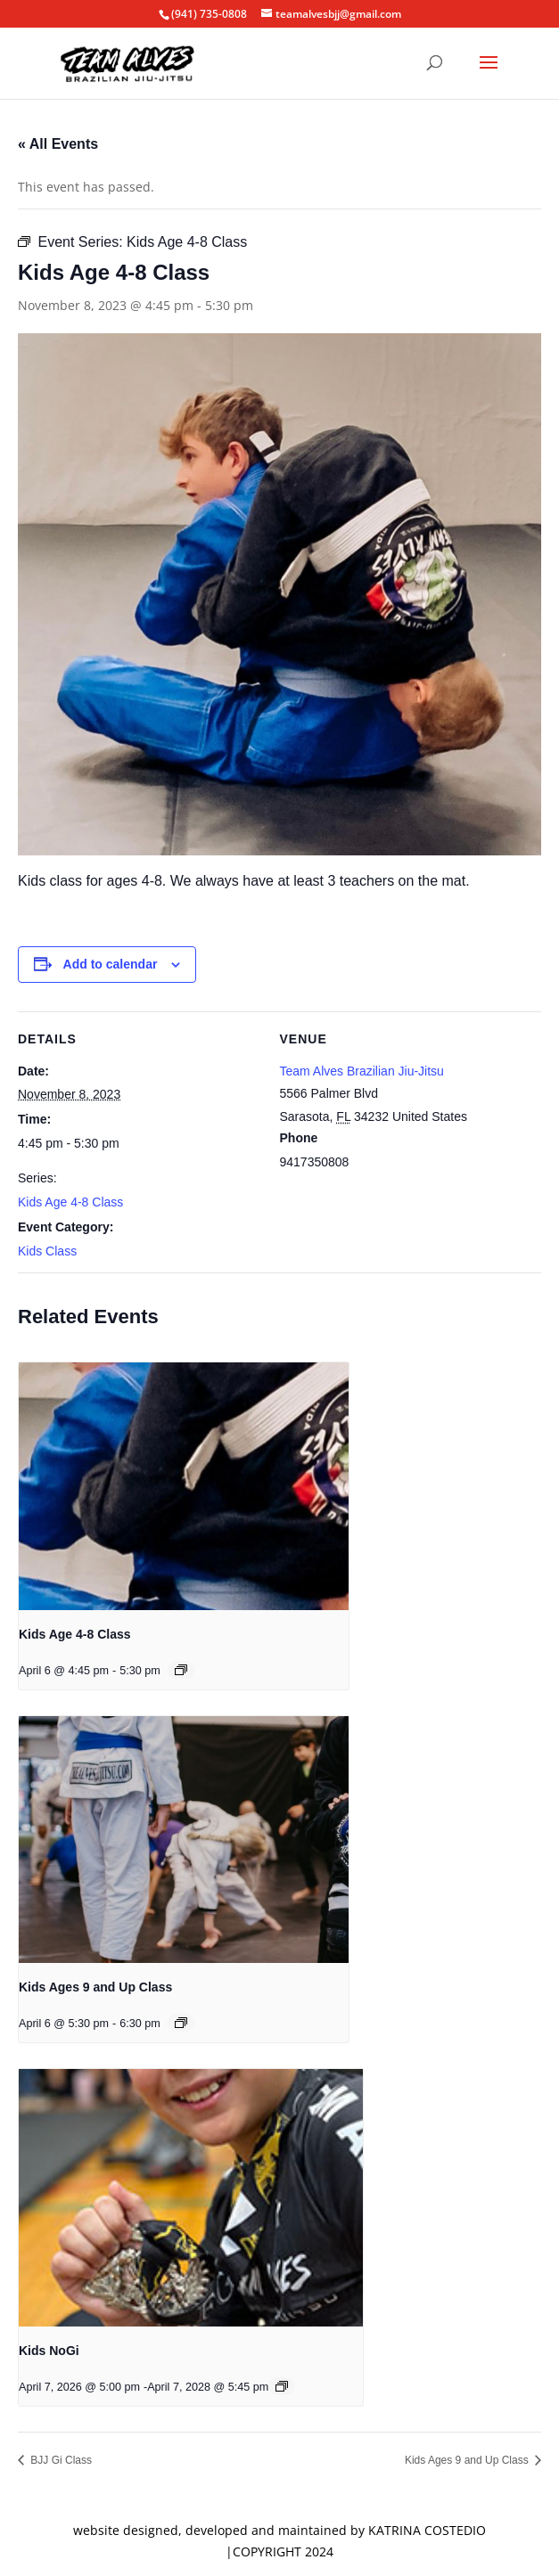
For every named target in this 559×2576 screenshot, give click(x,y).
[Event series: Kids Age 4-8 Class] (181, 1669)
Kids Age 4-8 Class (70, 1202)
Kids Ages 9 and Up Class (95, 1987)
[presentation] (184, 1486)
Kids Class (47, 1251)
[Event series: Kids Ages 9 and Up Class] (181, 2022)
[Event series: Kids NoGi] (281, 2386)
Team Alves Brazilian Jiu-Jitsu (362, 1071)
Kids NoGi (49, 2350)
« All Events (58, 143)
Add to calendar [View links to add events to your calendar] (110, 964)
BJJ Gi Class (60, 2460)
